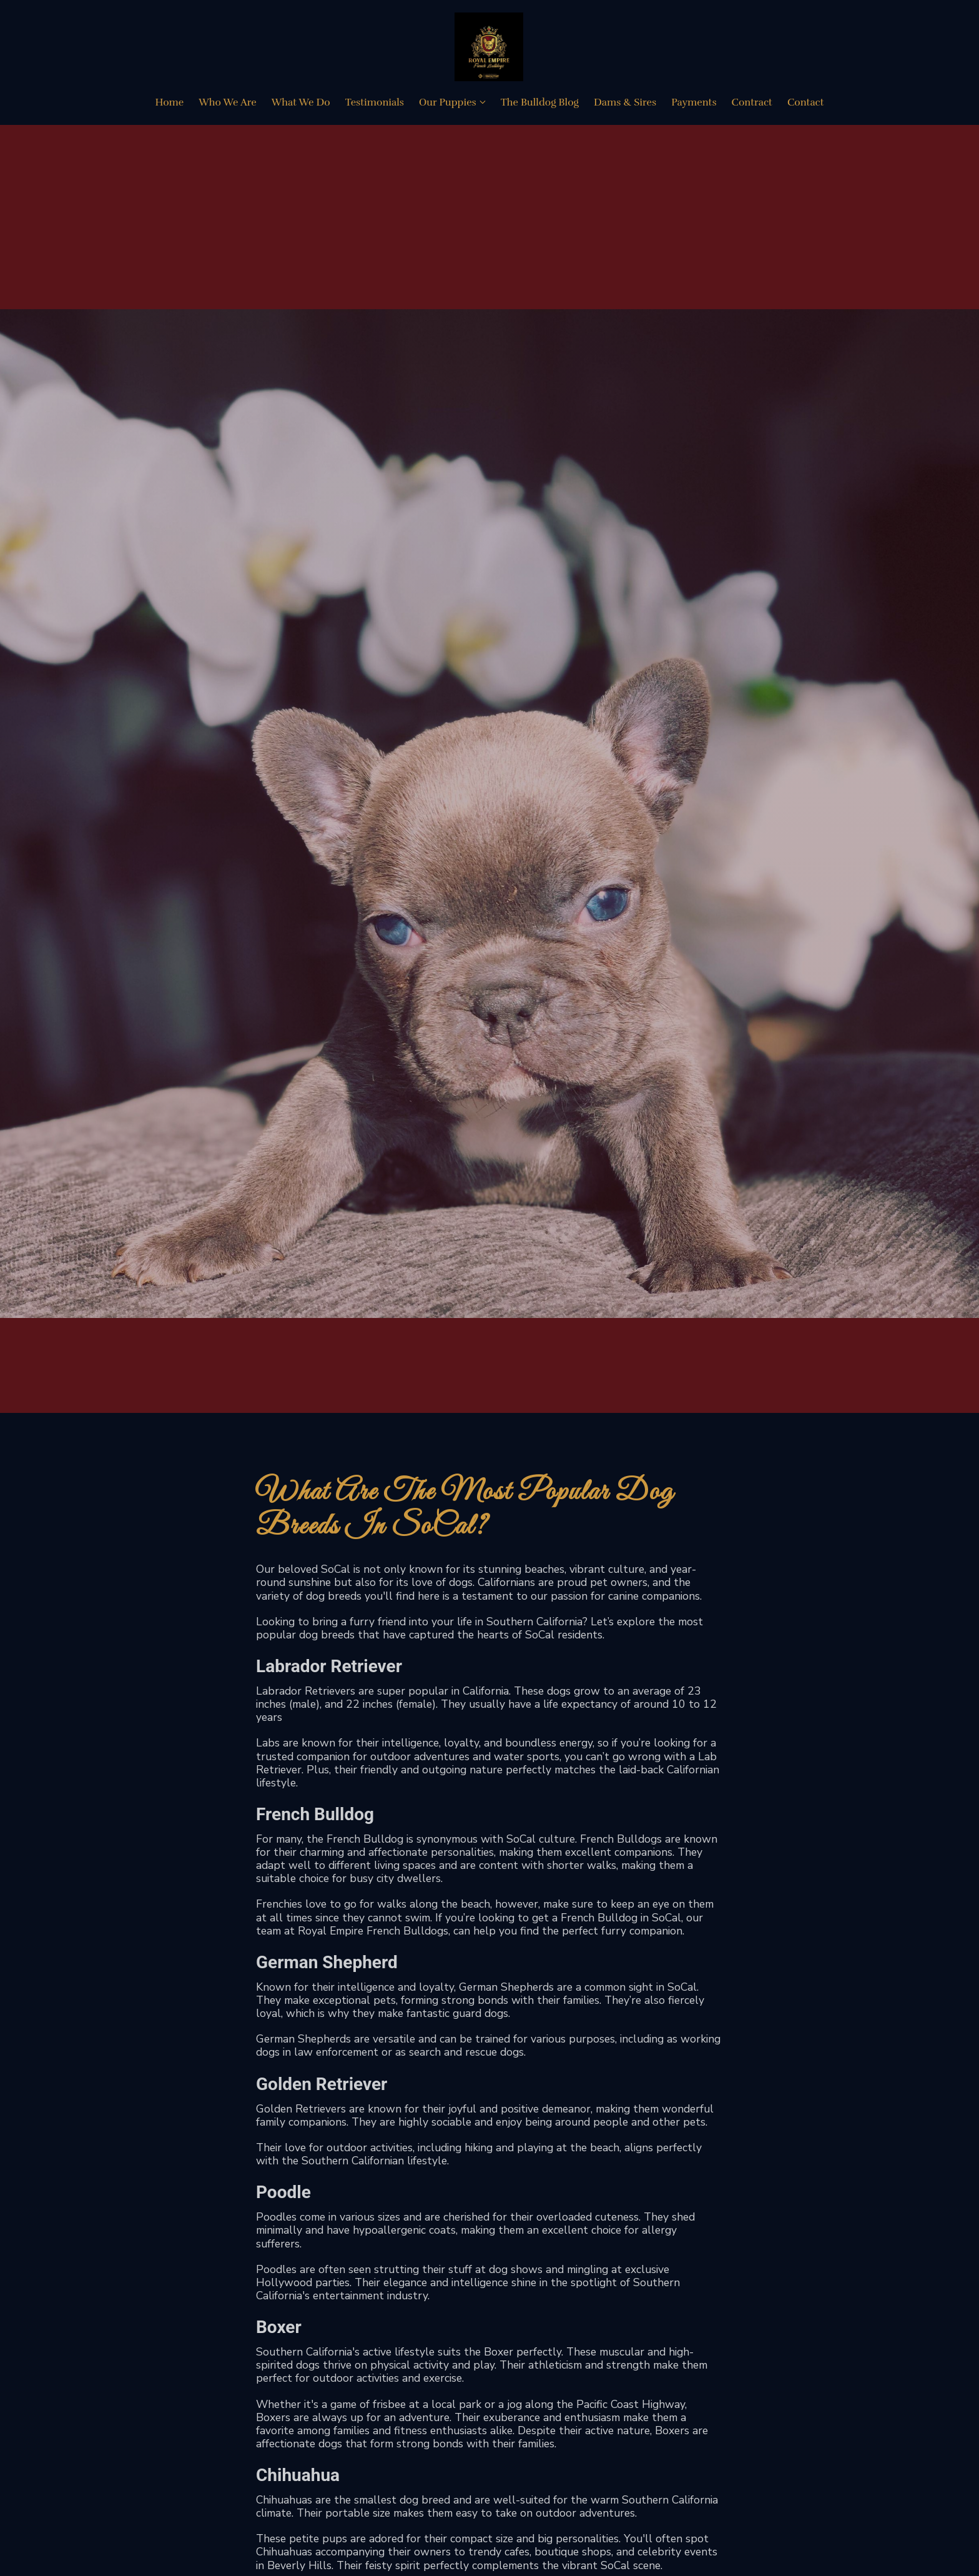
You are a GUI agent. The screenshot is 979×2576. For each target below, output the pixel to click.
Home (169, 103)
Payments (693, 103)
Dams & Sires (625, 103)
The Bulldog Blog (540, 103)
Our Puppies (447, 103)
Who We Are (227, 103)
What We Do (301, 103)
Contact (805, 103)
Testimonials (374, 103)
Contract (752, 103)
